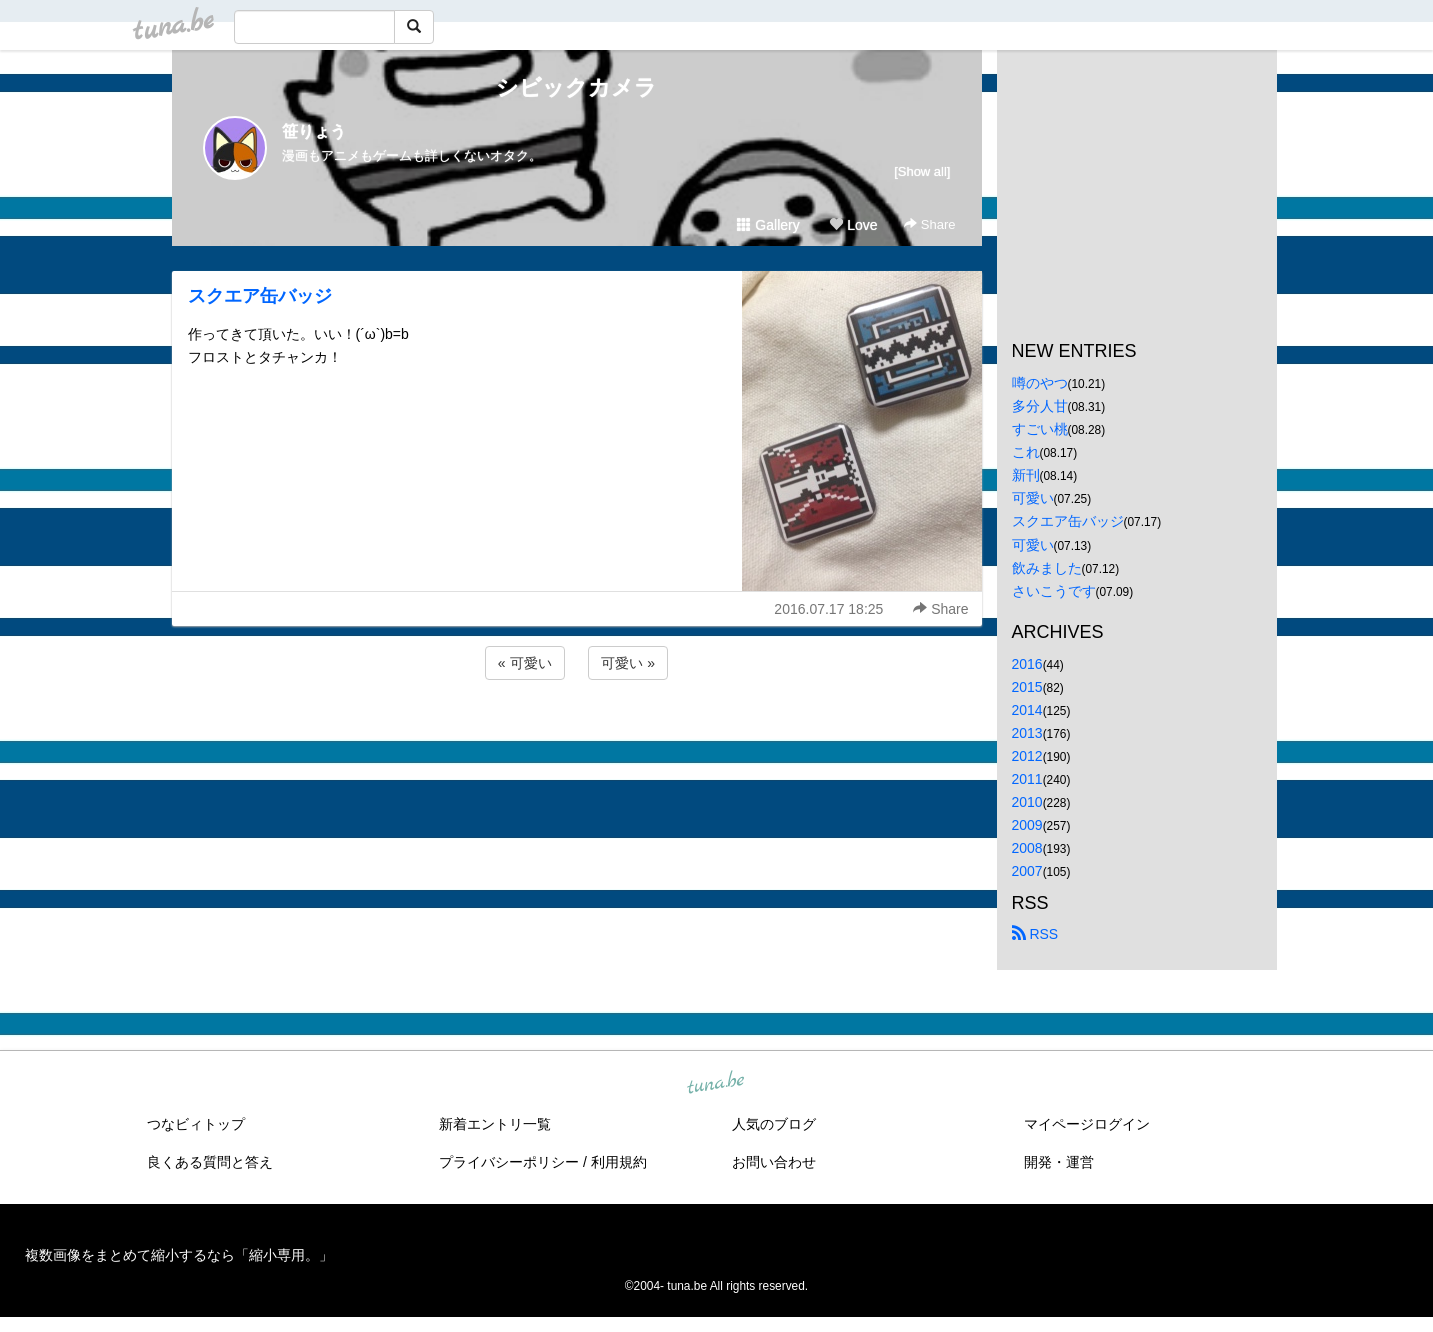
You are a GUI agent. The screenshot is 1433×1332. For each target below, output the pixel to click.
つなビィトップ (196, 1124)
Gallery (768, 225)
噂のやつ (1040, 383)
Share (929, 224)
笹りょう (314, 131)
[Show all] (922, 171)
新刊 (1026, 475)
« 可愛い (525, 663)
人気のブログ (774, 1124)
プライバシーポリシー (509, 1162)
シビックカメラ (576, 87)
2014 (1027, 710)
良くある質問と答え (210, 1162)
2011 (1027, 779)
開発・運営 (1059, 1162)
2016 (1027, 664)
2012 (1027, 756)
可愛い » (628, 663)
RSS (1035, 934)
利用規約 (619, 1162)
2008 (1027, 848)
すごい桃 (1040, 429)
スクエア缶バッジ (260, 296)
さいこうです (1054, 591)
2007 (1027, 871)
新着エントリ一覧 (495, 1124)
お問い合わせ (774, 1162)
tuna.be (716, 1083)
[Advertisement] (577, 738)
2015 (1027, 687)
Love (853, 225)
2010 (1027, 802)
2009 (1027, 825)
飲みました (1047, 568)
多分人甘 (1040, 406)
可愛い (1033, 498)
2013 (1027, 733)
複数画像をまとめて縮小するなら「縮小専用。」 (179, 1255)
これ (1026, 452)
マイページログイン (1087, 1124)
